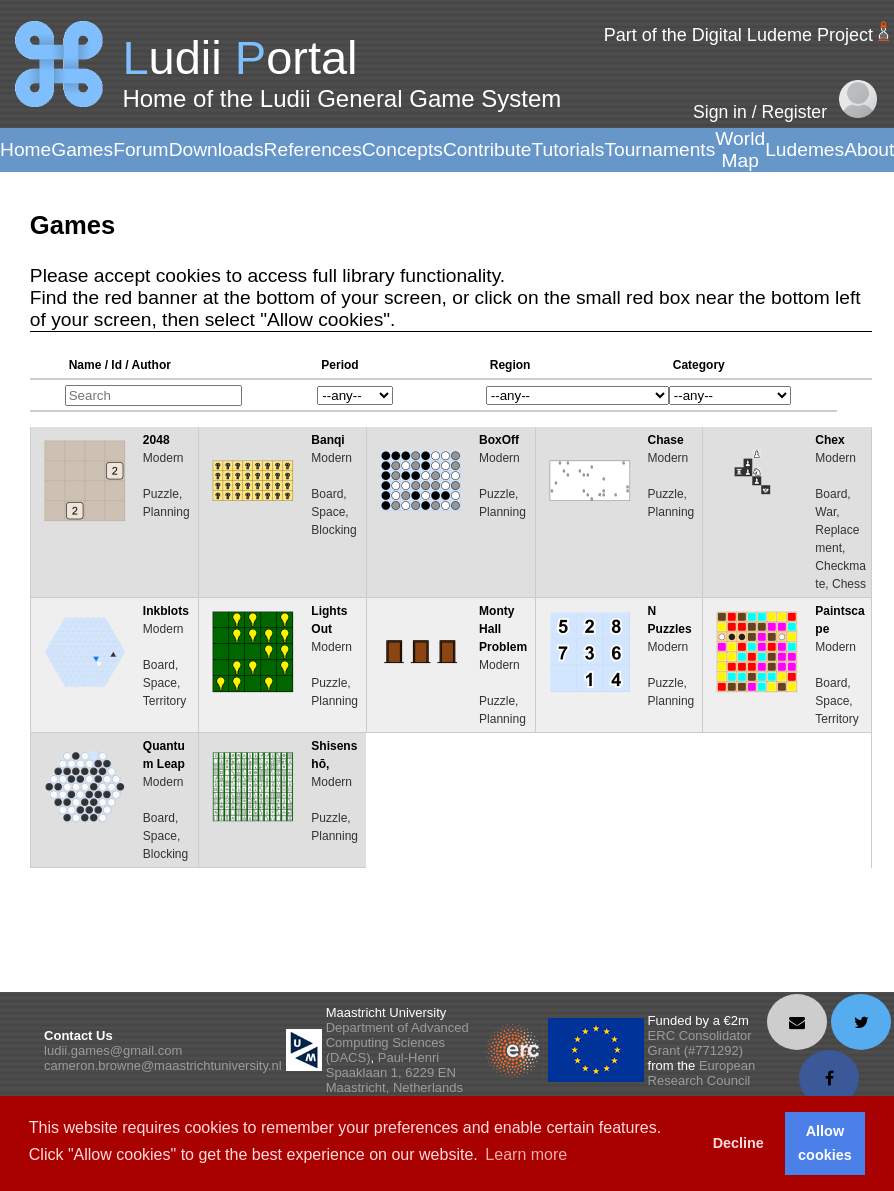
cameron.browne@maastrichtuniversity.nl (163, 1065)
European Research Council (702, 1073)
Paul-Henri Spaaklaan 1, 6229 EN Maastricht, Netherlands (394, 1072)
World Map (740, 149)
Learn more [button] (526, 1154)
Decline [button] (738, 1143)
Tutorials (567, 149)
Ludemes (804, 149)
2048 (156, 440)
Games (82, 149)
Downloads (216, 149)
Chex (829, 440)
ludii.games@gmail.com (113, 1050)
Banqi (327, 440)
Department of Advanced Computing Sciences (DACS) (397, 1042)
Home (25, 149)
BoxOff (499, 440)
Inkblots (166, 611)
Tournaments (659, 149)
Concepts (402, 149)
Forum (140, 149)
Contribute (487, 149)
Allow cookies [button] (825, 1143)
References (313, 149)
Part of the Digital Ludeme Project (738, 35)
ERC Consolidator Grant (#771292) (700, 1043)
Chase (666, 440)
